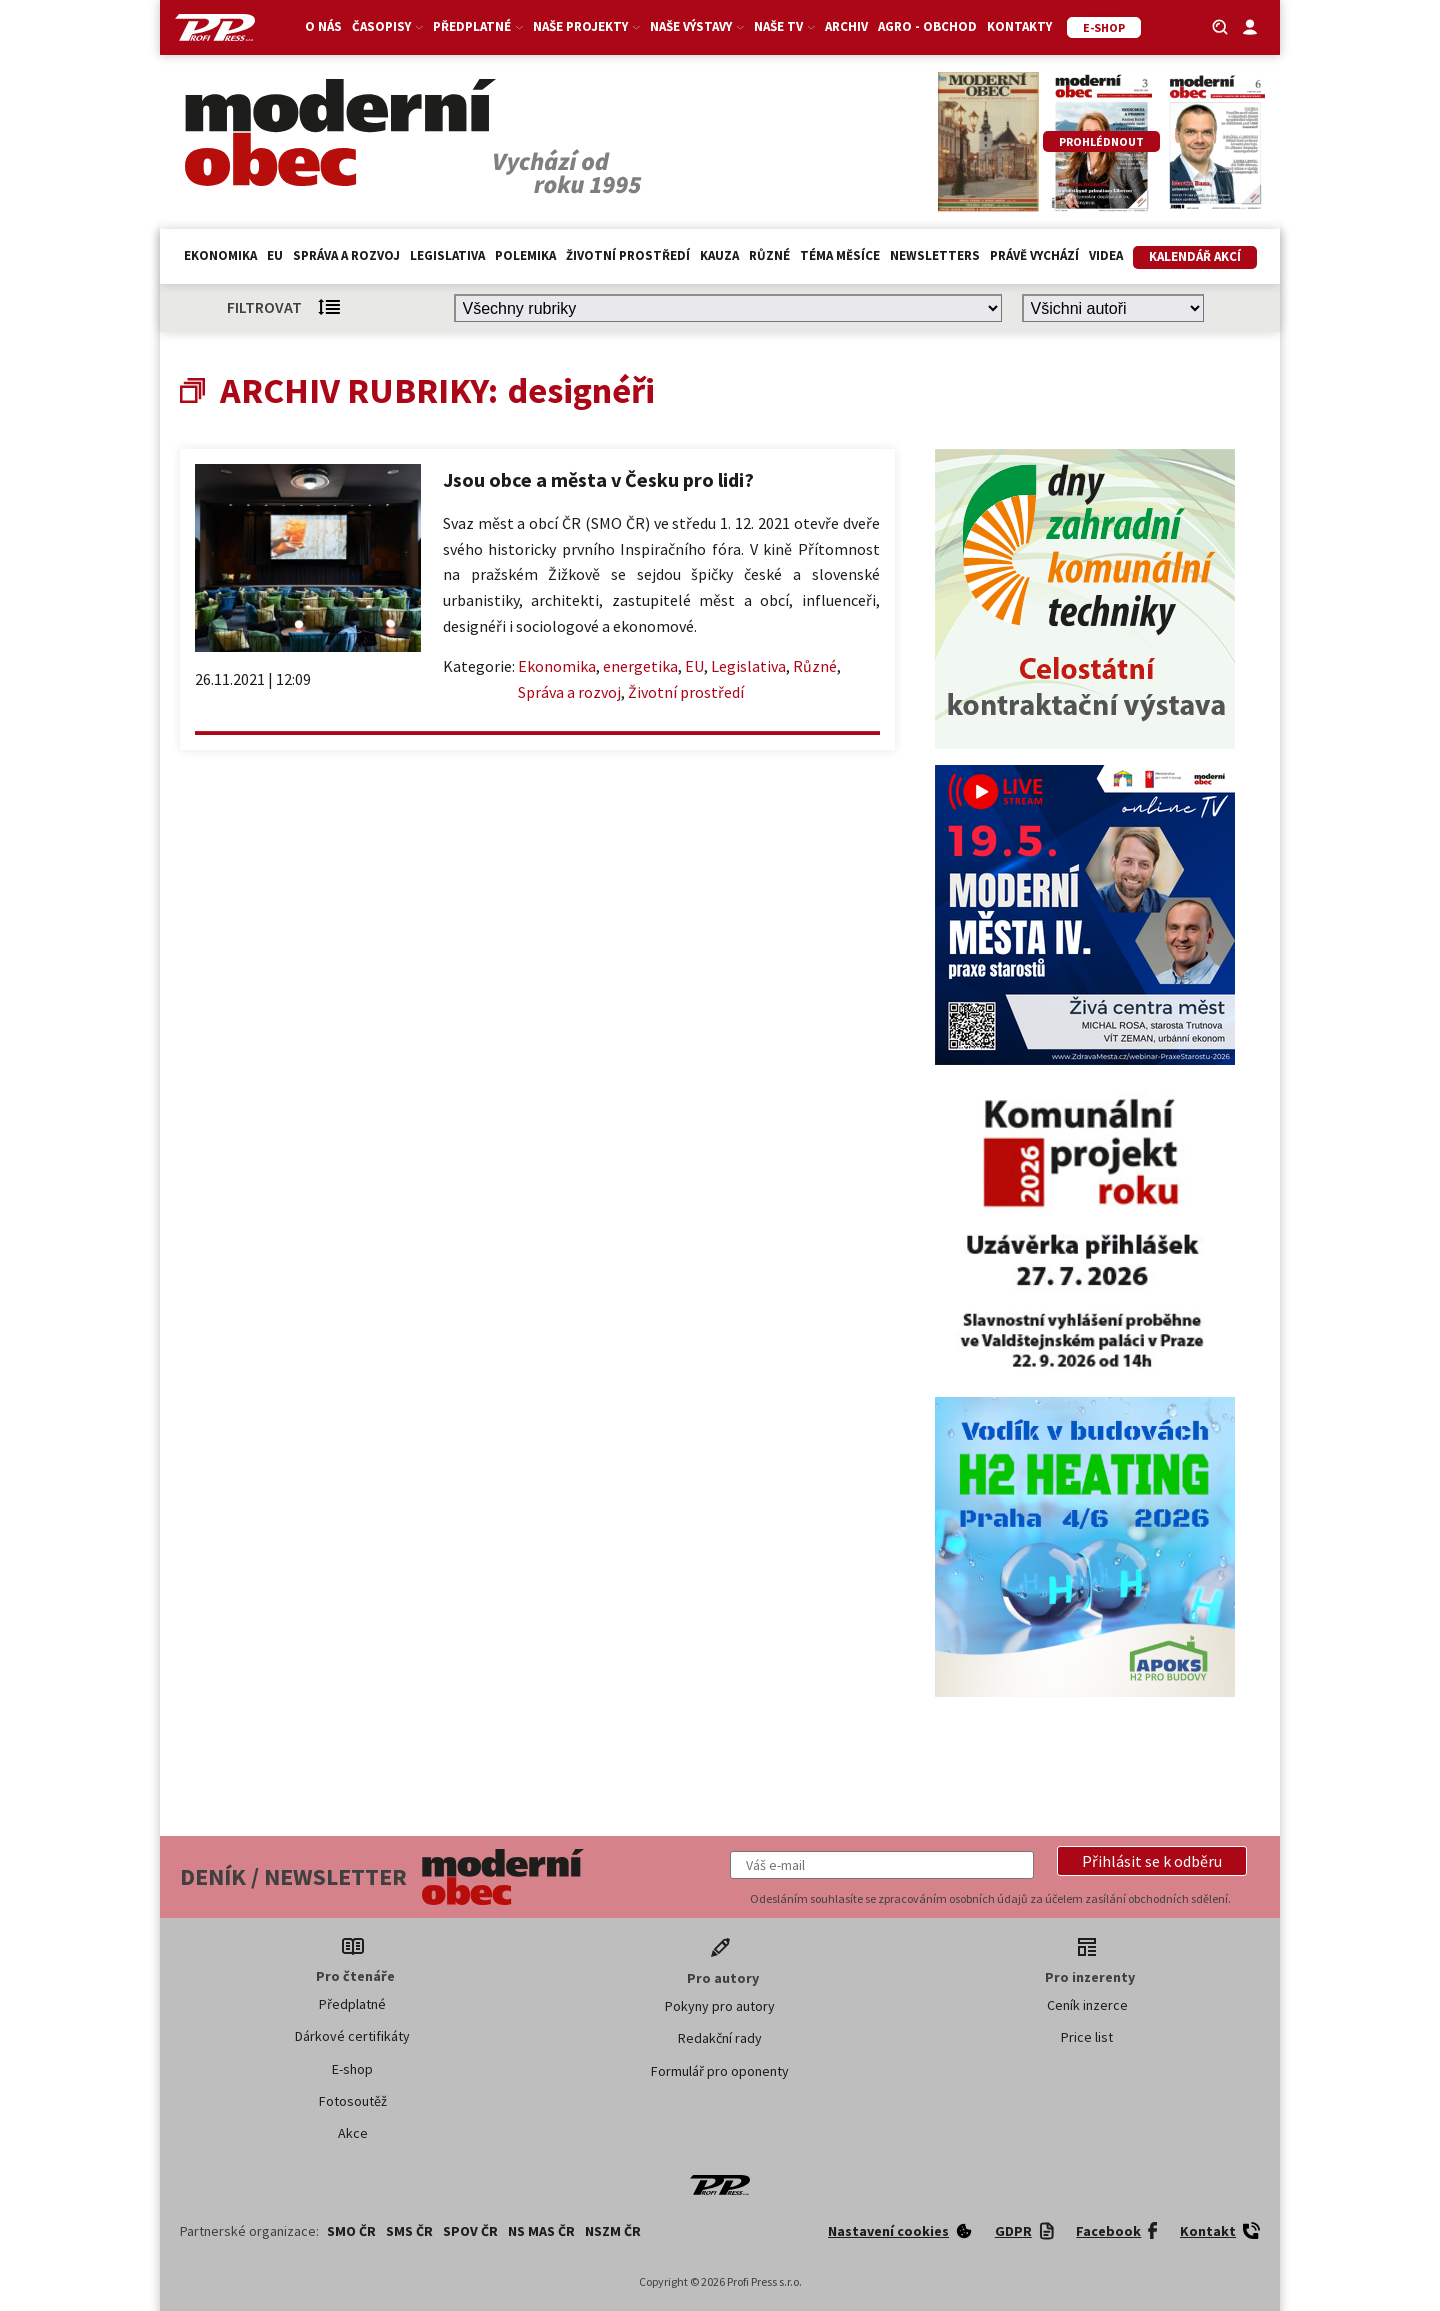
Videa (1106, 255)
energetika (640, 666)
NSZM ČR (613, 2231)
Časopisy (387, 26)
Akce (353, 2133)
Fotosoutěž (353, 2101)
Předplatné (478, 26)
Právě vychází (1034, 255)
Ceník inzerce (1087, 2005)
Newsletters (935, 255)
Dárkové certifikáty (352, 2036)
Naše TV (784, 26)
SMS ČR (409, 2231)
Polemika (525, 255)
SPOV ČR (470, 2231)
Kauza (719, 255)
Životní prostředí (628, 255)
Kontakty (1019, 26)
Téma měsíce (840, 255)
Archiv (846, 26)
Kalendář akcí (1195, 256)
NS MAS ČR (541, 2231)
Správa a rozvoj (346, 255)
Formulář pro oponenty (720, 2071)
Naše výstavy (697, 26)
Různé (769, 255)
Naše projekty (586, 26)
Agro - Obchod (927, 26)
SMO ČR (351, 2231)
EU (275, 255)
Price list (1087, 2037)
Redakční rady (720, 2038)
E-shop (352, 2069)
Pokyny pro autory (720, 2006)
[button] (1152, 1861)
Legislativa (447, 255)
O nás (323, 26)
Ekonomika (220, 255)
